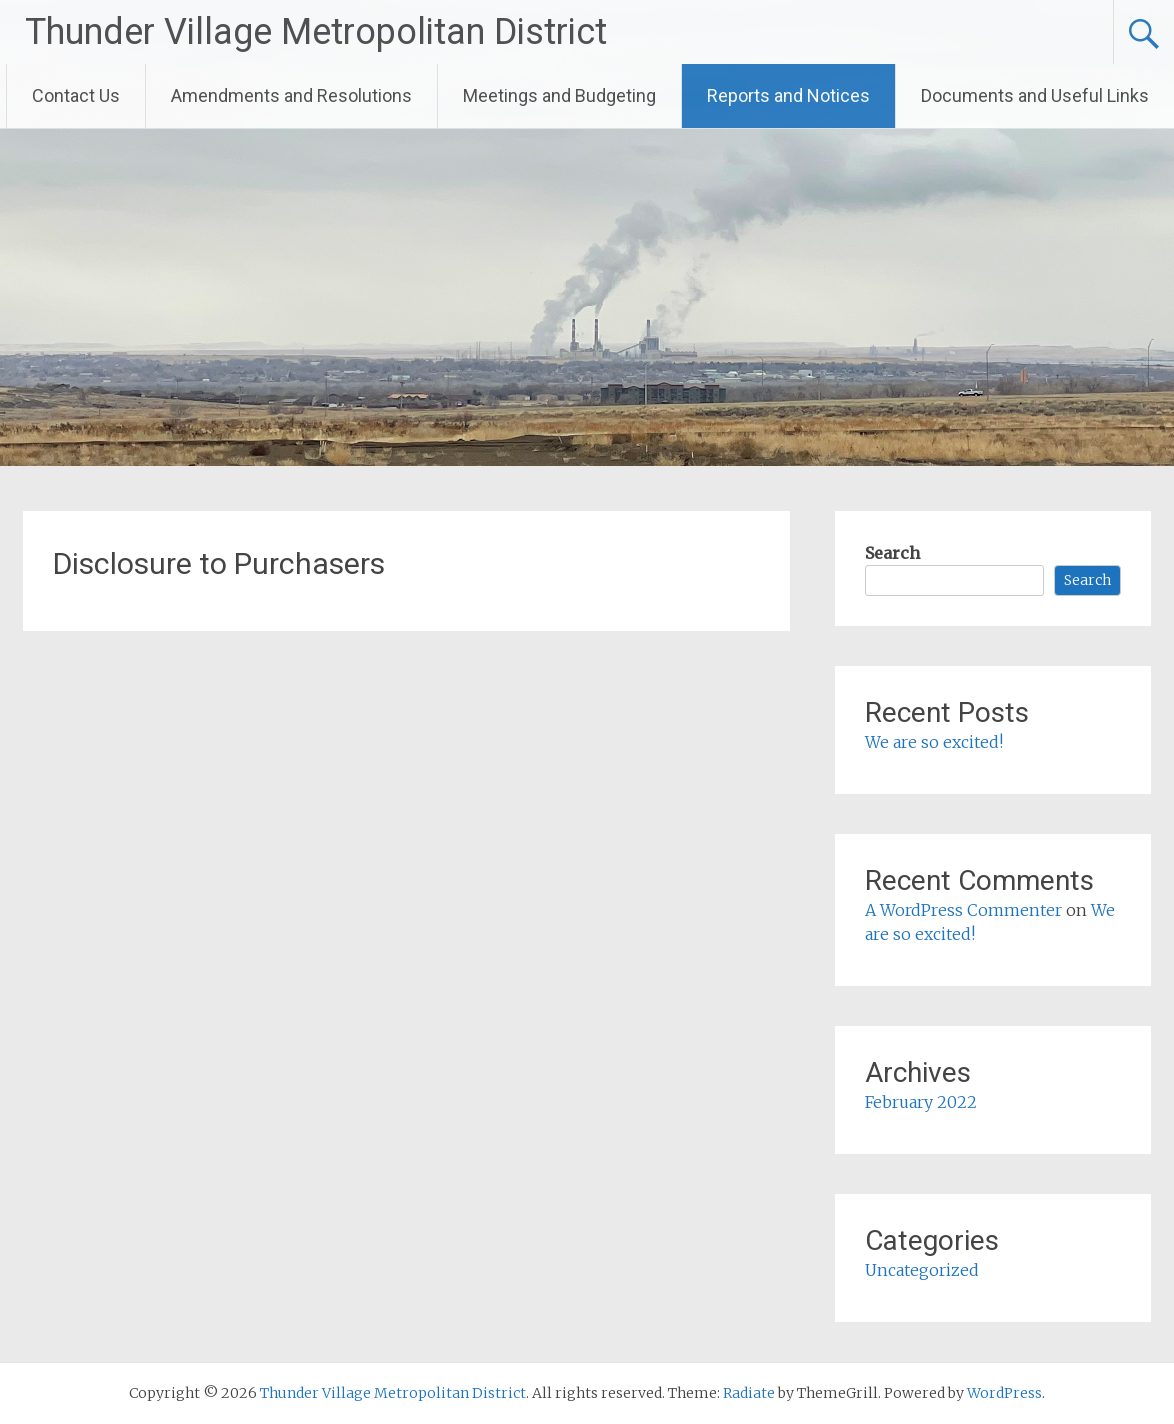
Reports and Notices (788, 95)
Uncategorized (922, 1270)
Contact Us (76, 95)
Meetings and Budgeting (559, 95)
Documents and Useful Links (1035, 95)
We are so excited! (934, 742)
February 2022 (921, 1102)
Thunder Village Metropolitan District (316, 32)
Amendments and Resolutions (291, 95)
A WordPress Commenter (963, 910)
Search (892, 553)
